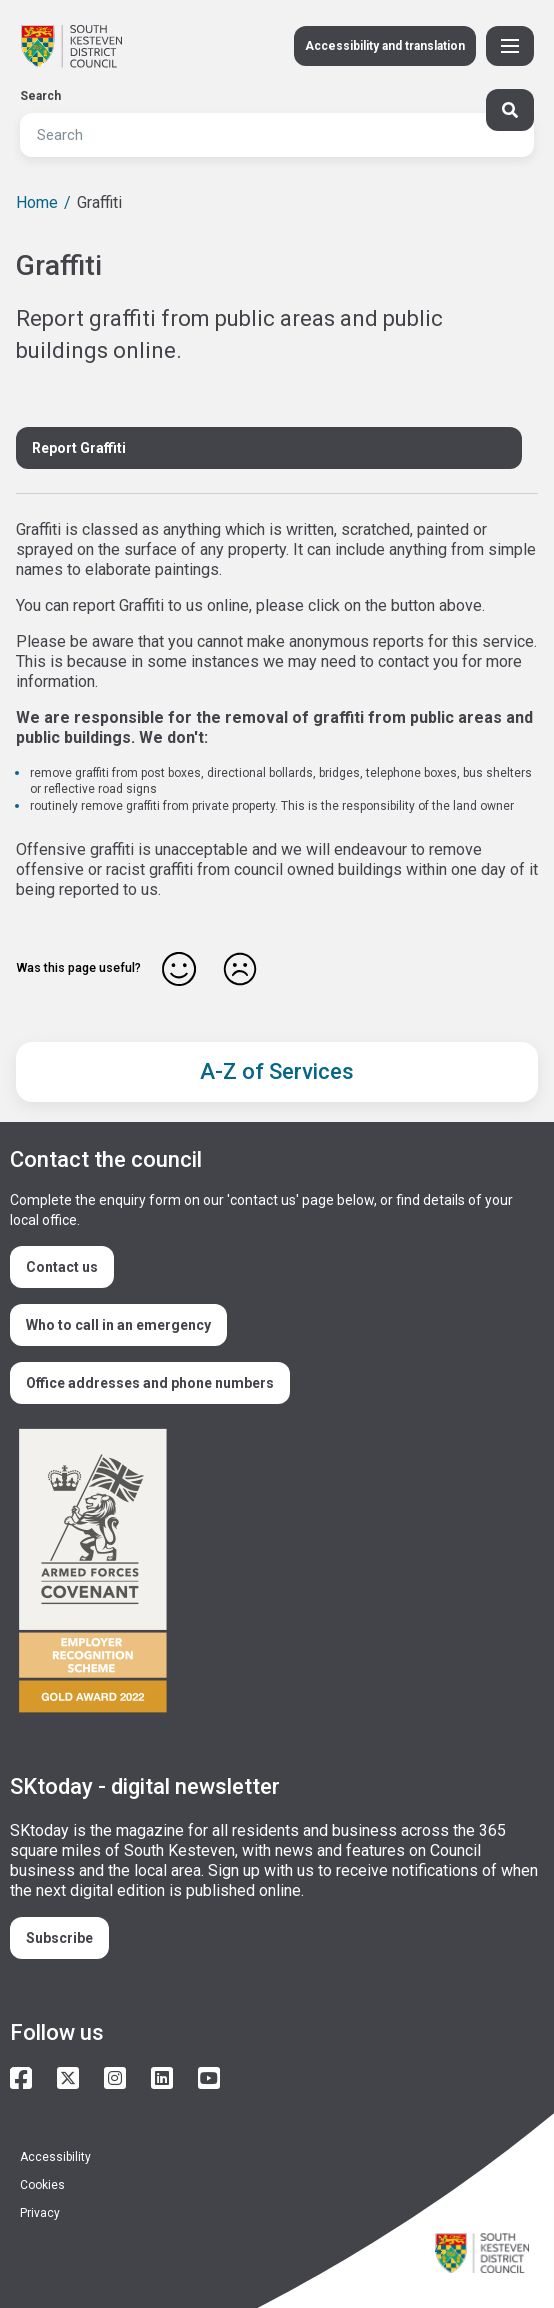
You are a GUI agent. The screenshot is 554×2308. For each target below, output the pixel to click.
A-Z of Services (277, 1071)
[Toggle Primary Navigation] (510, 46)
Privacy (40, 2213)
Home (37, 202)
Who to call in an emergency (118, 1325)
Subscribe (59, 1938)
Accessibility (55, 2157)
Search (40, 96)
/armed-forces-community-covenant (269, 1573)
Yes (179, 969)
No (240, 969)
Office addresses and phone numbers (150, 1383)
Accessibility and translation (385, 46)
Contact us (62, 1267)
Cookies (42, 2185)
